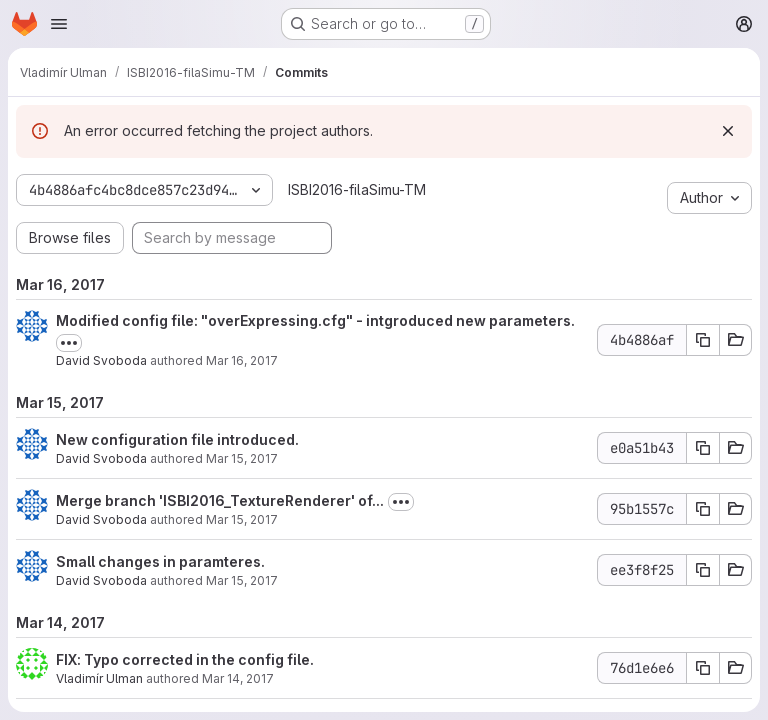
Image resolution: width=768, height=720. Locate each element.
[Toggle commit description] (69, 343)
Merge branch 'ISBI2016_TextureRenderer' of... (220, 500)
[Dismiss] (728, 131)
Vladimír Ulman (99, 678)
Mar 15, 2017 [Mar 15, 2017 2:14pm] (242, 519)
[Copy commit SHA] (703, 340)
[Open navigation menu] (59, 24)
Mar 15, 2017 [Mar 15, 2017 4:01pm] (242, 458)
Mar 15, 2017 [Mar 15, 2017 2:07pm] (242, 580)
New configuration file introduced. (177, 439)
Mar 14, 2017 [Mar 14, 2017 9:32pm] (238, 678)
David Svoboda (101, 360)
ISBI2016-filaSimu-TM (357, 189)
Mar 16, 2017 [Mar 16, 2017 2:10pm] (242, 360)
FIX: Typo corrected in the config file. (185, 659)
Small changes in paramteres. (160, 561)
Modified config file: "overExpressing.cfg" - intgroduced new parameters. (315, 320)
